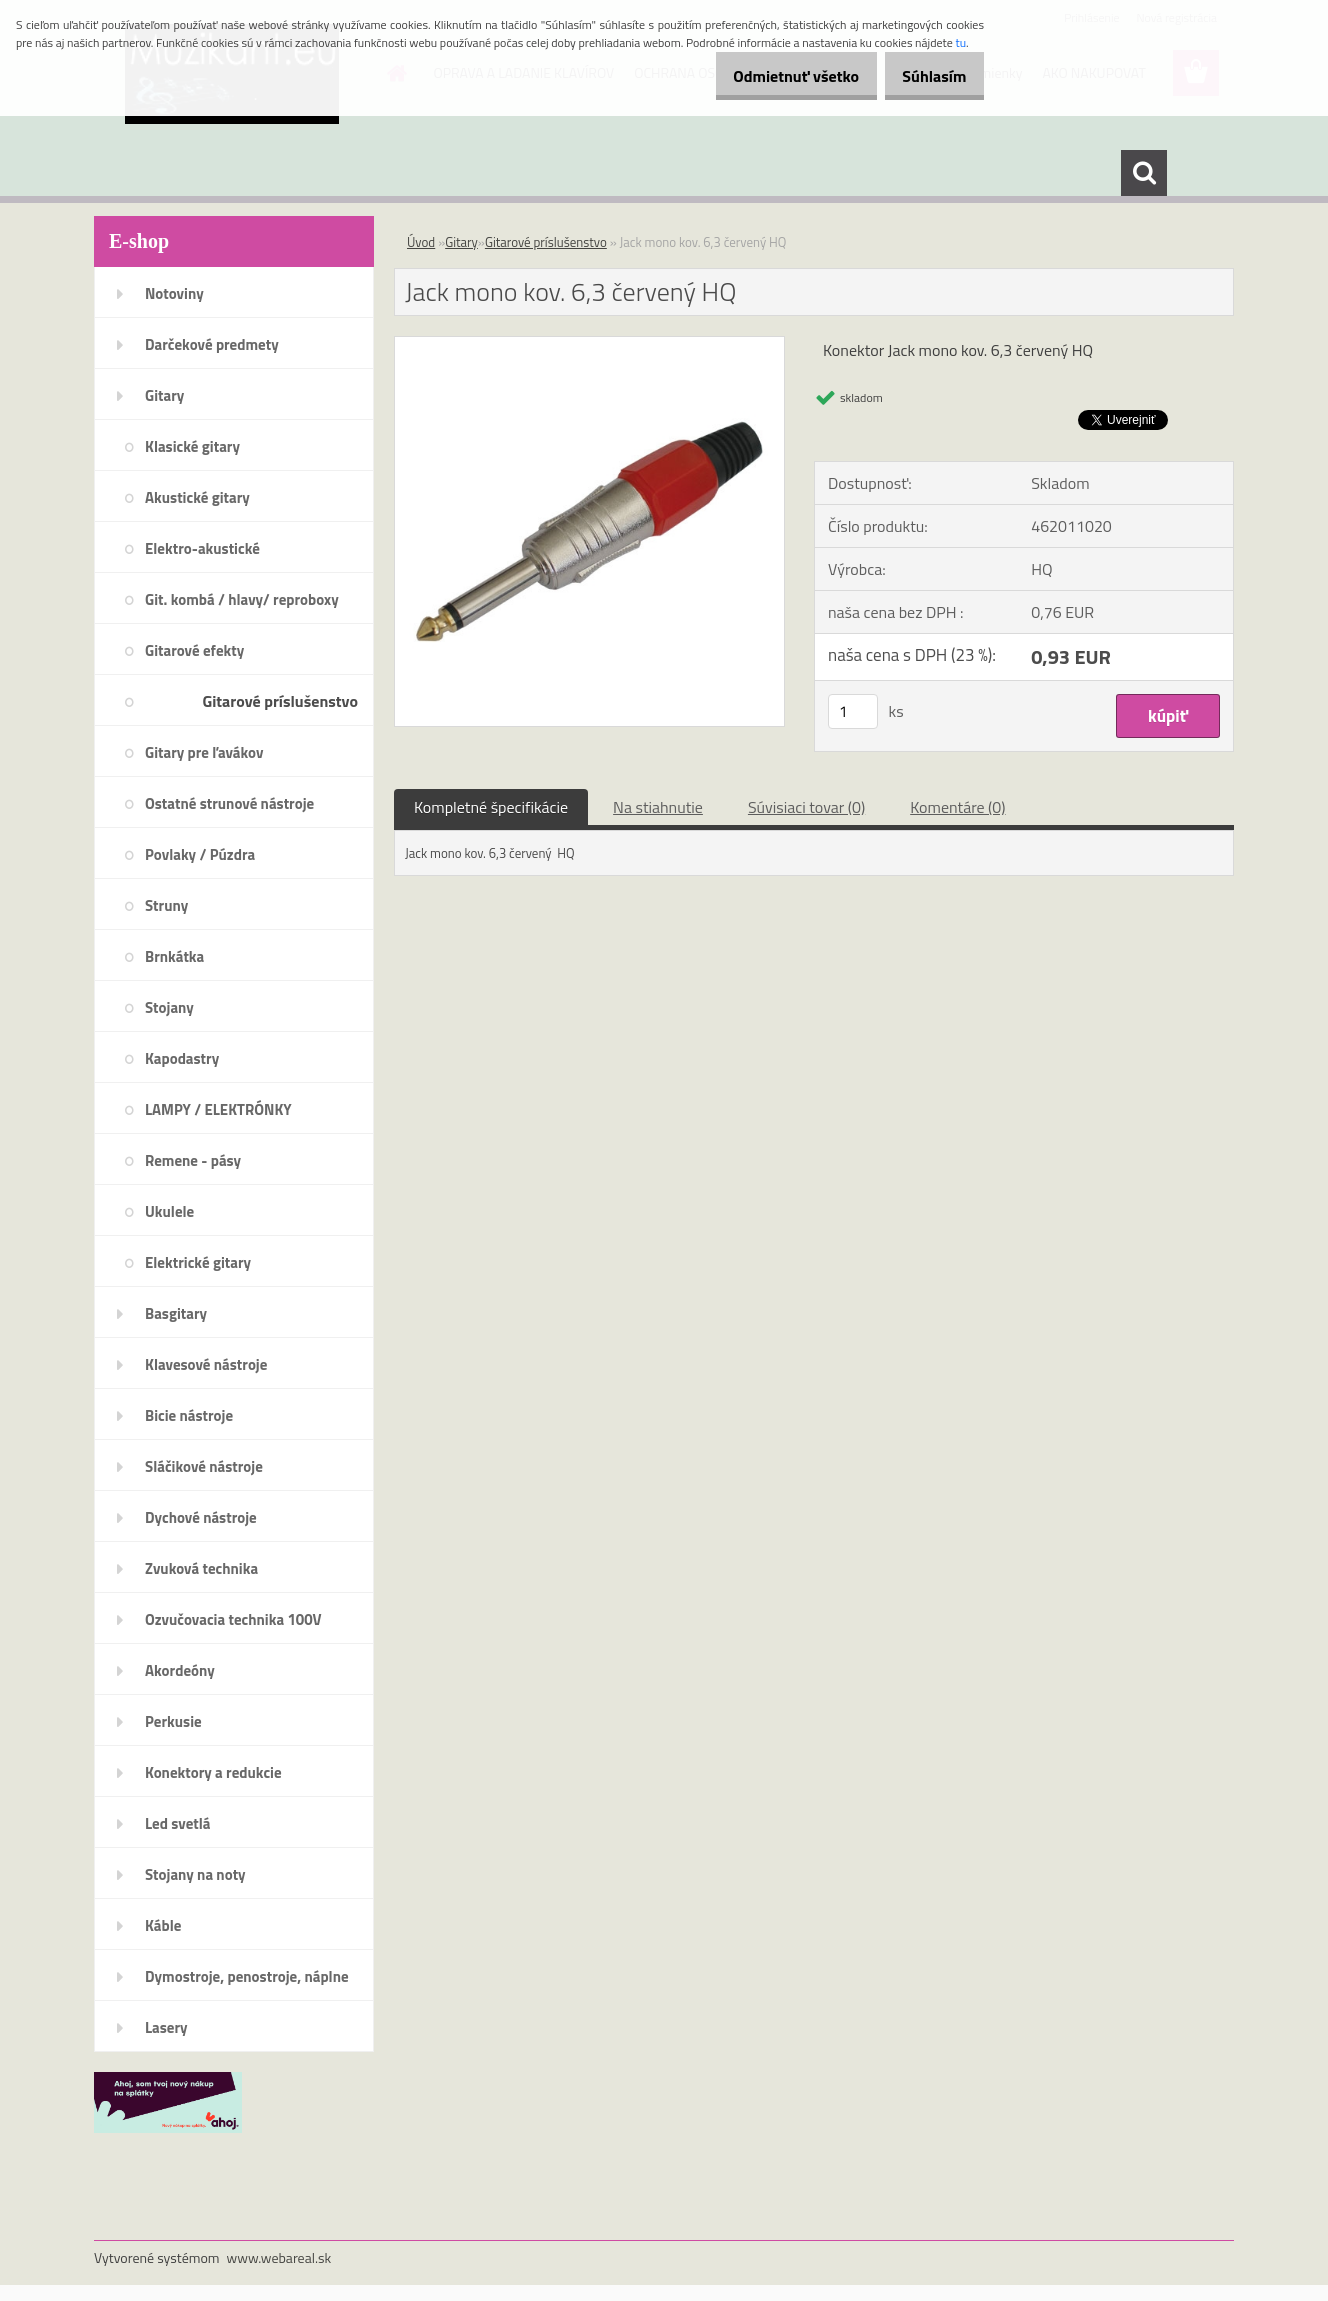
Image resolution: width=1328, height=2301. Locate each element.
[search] (1144, 173)
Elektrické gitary (198, 1262)
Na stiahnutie (658, 807)
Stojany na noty (195, 1874)
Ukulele (169, 1211)
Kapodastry (182, 1058)
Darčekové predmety (212, 344)
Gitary (164, 395)
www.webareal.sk (279, 2257)
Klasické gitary (192, 446)
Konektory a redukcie (213, 1772)
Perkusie (173, 1721)
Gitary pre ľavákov (204, 752)
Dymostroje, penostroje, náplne (247, 1976)
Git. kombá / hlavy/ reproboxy (242, 599)
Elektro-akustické (202, 548)
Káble (163, 1925)
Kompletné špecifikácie (491, 807)
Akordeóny (180, 1670)
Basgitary (176, 1313)
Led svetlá (177, 1823)
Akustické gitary (197, 497)
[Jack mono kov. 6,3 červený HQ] (589, 345)
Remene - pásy (193, 1160)
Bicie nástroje (189, 1415)
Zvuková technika (201, 1568)
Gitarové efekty (194, 650)
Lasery (166, 2027)
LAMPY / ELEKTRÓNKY (218, 1109)
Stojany (169, 1007)
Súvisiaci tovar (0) (806, 807)
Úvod (421, 242)
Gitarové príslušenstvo (280, 701)
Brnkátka (174, 956)
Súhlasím (927, 76)
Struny (166, 905)
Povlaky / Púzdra (200, 854)
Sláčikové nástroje (204, 1466)
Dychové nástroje (201, 1517)
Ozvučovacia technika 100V (233, 1619)
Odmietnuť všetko (774, 76)
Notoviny (174, 293)
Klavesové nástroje (206, 1364)
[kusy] (853, 711)
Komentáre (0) (957, 807)
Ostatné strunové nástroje (229, 803)
